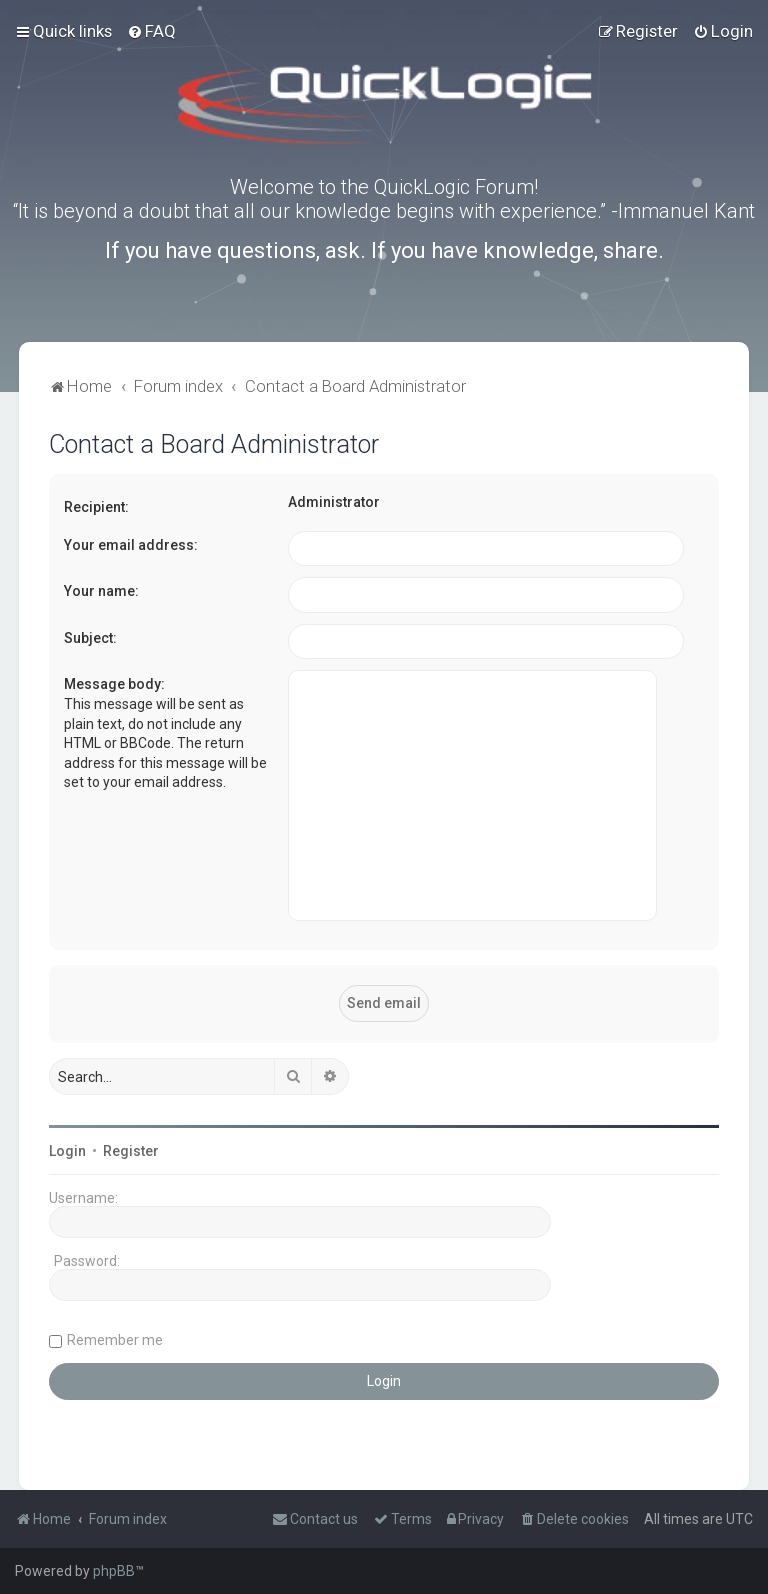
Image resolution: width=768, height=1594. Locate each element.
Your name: (101, 591)
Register (131, 1151)
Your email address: (131, 545)
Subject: (90, 638)
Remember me (115, 1340)
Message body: (114, 684)
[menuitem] (151, 31)
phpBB (114, 1571)
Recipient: (96, 507)
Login (67, 1151)
